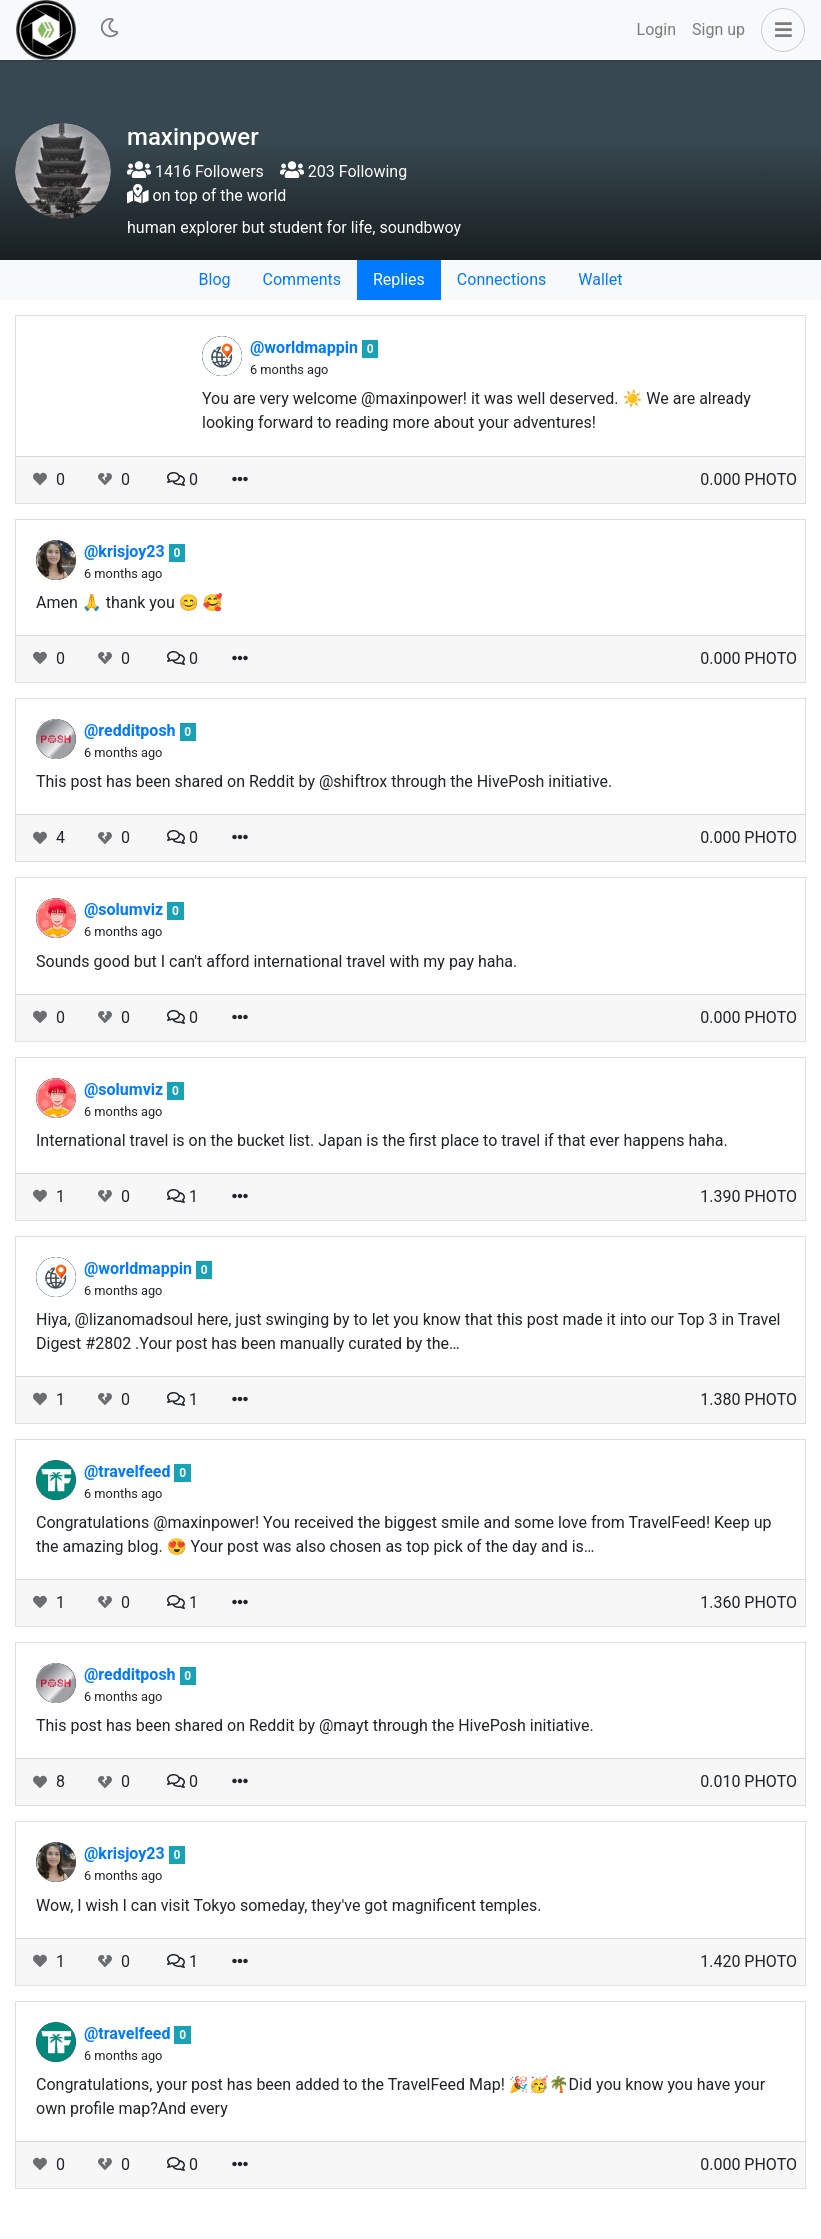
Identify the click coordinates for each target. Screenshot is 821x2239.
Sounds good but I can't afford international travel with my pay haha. (276, 961)
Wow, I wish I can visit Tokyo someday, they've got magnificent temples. (288, 1905)
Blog (215, 279)
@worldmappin (306, 347)
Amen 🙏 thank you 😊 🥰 (129, 602)
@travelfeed (129, 1471)
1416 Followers (195, 171)
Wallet (600, 279)
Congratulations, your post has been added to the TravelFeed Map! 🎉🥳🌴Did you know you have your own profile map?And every (400, 2096)
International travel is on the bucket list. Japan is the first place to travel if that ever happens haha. (382, 1140)
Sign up (718, 29)
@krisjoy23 (126, 551)
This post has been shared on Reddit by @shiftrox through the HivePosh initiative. (324, 781)
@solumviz (125, 909)
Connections (501, 279)
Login (656, 29)
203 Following (343, 171)
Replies (399, 279)
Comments (302, 279)
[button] (779, 30)
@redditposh (132, 730)
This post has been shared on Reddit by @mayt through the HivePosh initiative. (315, 1725)
